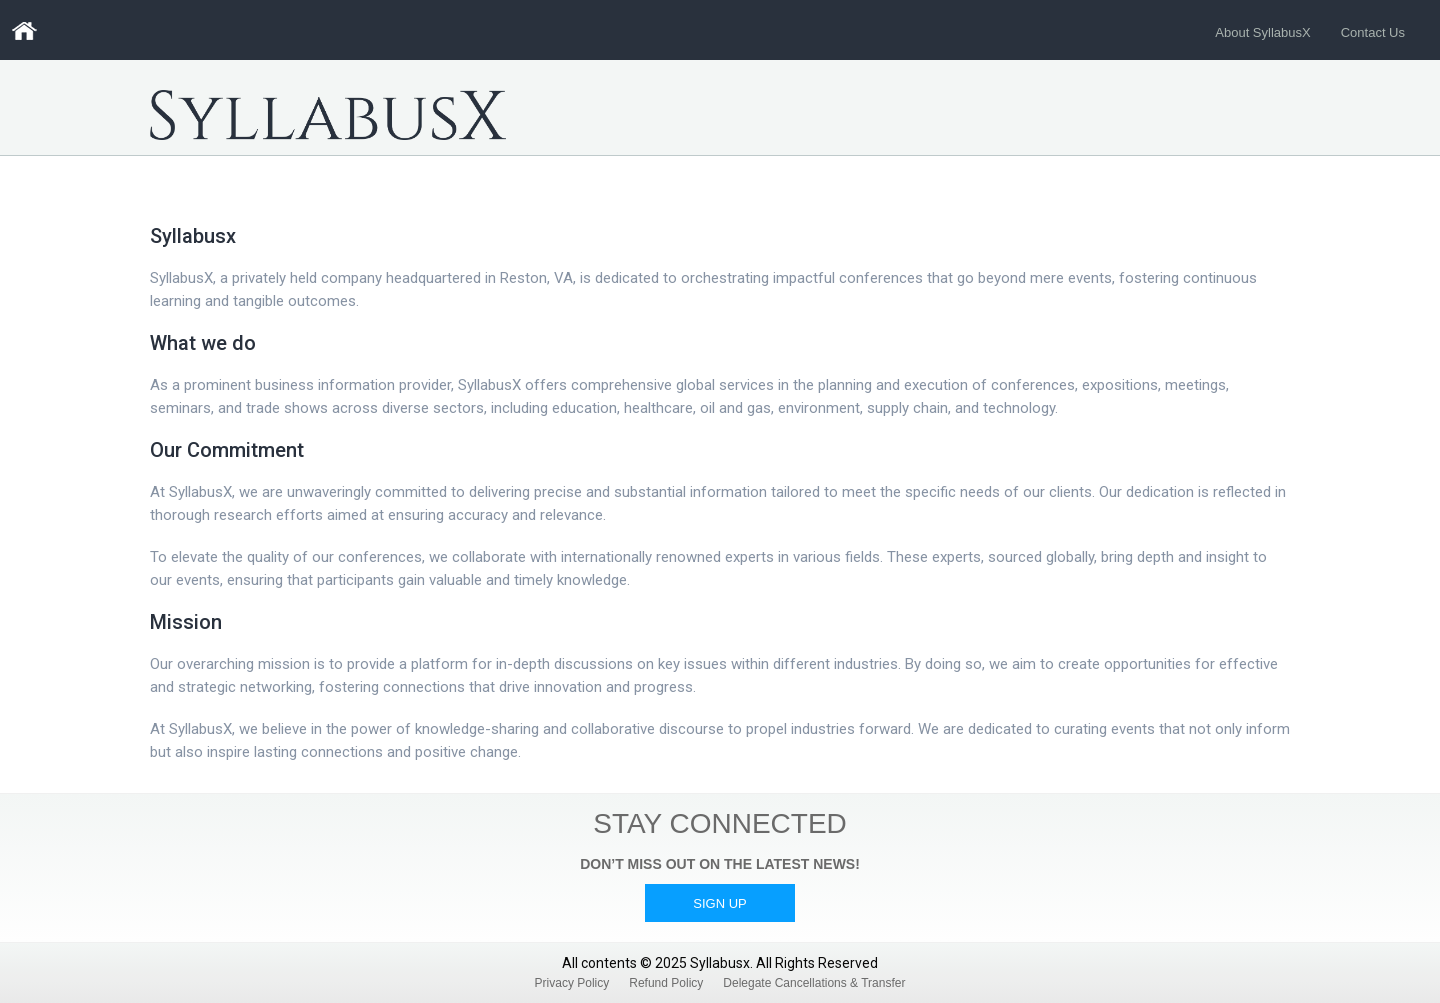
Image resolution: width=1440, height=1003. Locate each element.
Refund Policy (666, 983)
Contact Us (1373, 32)
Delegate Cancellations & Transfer (814, 983)
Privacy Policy (572, 983)
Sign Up (719, 903)
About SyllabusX (1262, 32)
